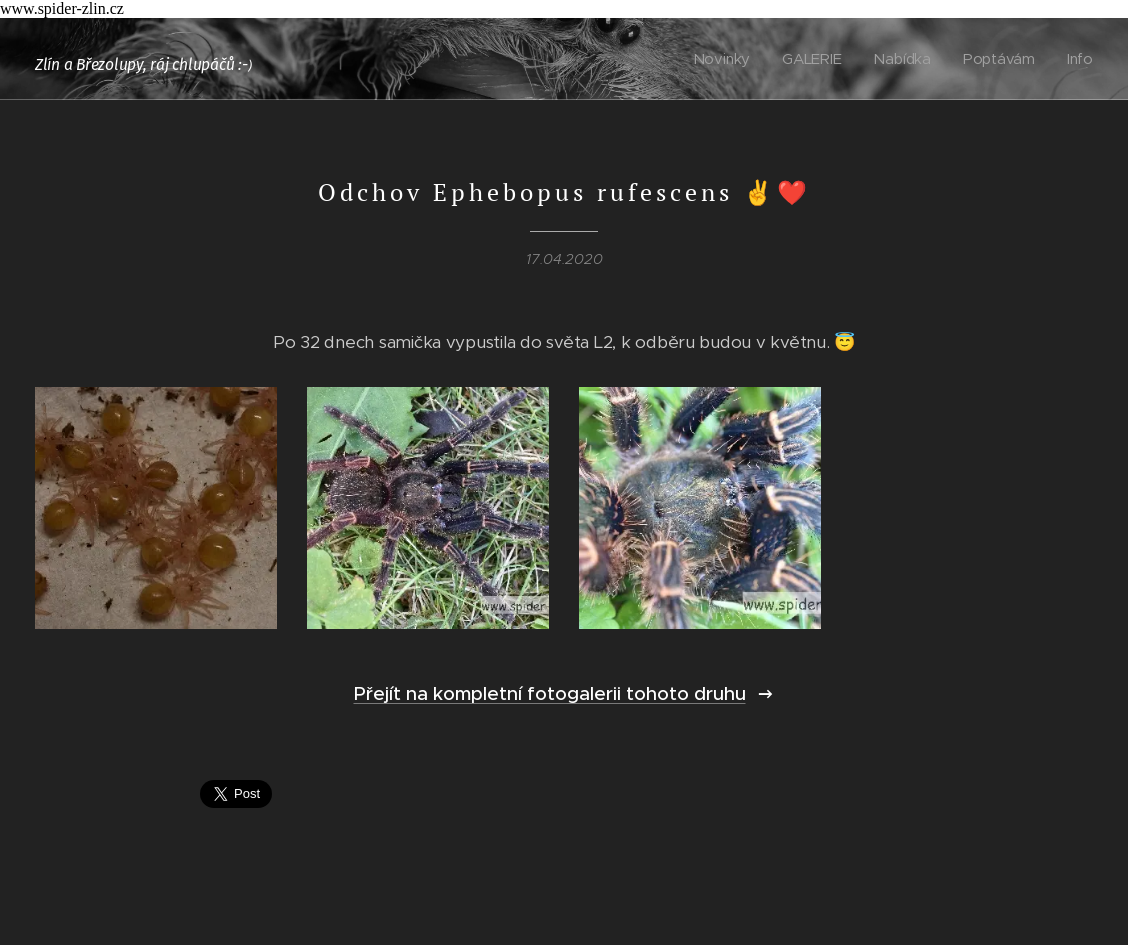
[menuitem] (726, 59)
